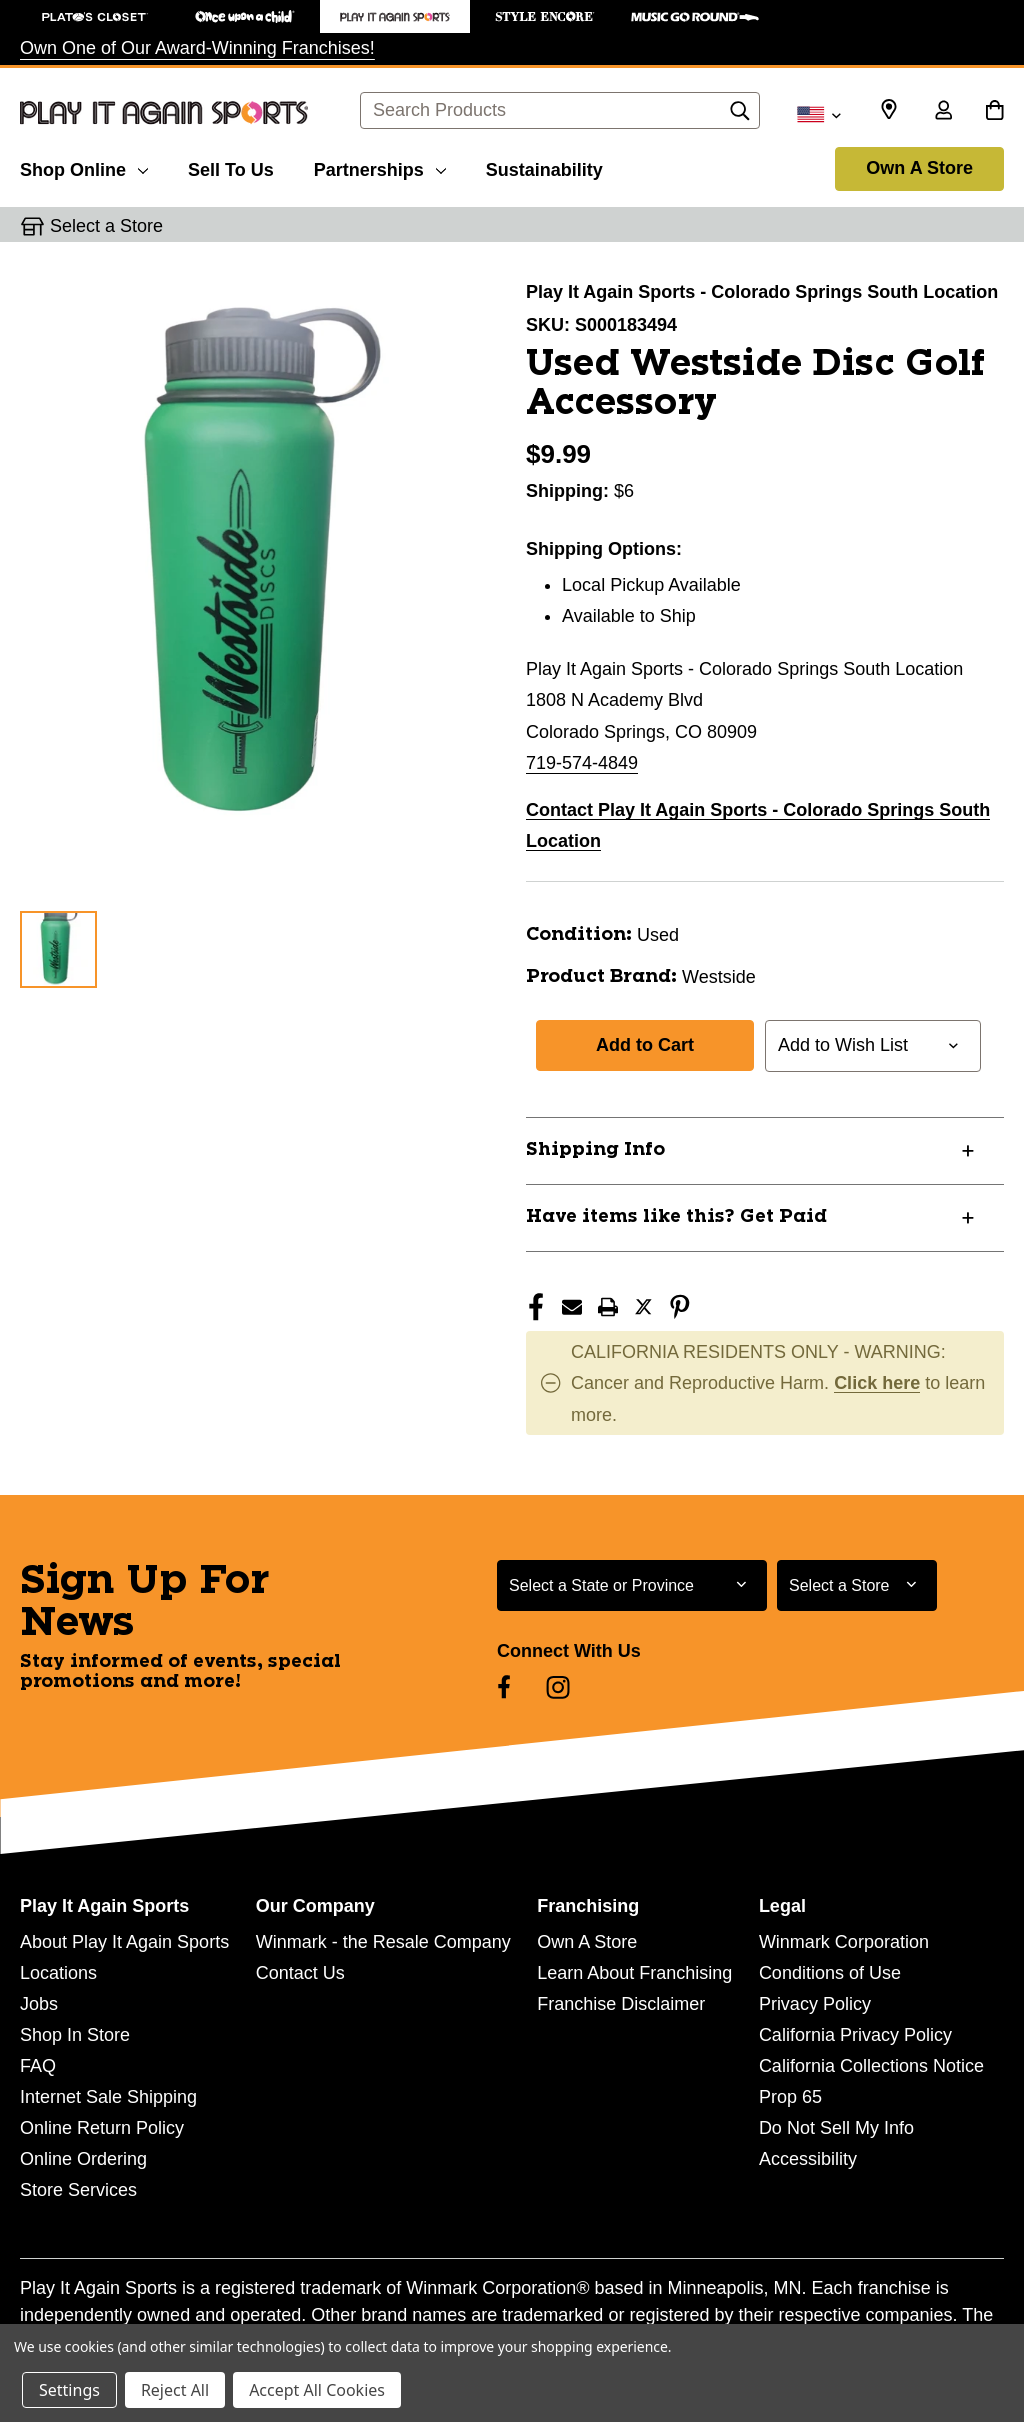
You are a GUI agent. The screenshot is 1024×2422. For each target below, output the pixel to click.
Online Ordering (83, 2159)
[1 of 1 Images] (58, 949)
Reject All (175, 2390)
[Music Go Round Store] (695, 16)
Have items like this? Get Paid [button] (676, 1217)
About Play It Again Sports (124, 1942)
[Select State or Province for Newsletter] (632, 1585)
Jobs (39, 2004)
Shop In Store (75, 2035)
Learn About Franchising (634, 1973)
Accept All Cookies (317, 2390)
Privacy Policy (815, 2004)
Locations (58, 1973)
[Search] (740, 116)
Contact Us (300, 1973)
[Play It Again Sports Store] (395, 16)
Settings (69, 2390)
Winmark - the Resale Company (383, 1942)
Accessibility (808, 2159)
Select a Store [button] (106, 226)
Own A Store (919, 168)
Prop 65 (790, 2097)
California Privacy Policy (855, 2035)
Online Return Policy (102, 2128)
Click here (877, 1383)
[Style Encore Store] (545, 16)
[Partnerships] (380, 167)
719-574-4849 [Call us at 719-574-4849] (582, 763)
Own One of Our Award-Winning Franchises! (197, 48)
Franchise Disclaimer (621, 2004)
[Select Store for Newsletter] (857, 1585)
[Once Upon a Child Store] (245, 16)
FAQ (38, 2066)
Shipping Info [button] (595, 1150)
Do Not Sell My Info (836, 2128)
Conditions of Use (830, 1973)
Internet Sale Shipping (108, 2097)
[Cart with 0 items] (994, 112)
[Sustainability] (544, 167)
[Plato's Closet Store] (95, 16)
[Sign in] (943, 112)
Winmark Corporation (844, 1942)
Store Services (78, 2190)
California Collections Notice (871, 2066)
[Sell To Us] (231, 167)
